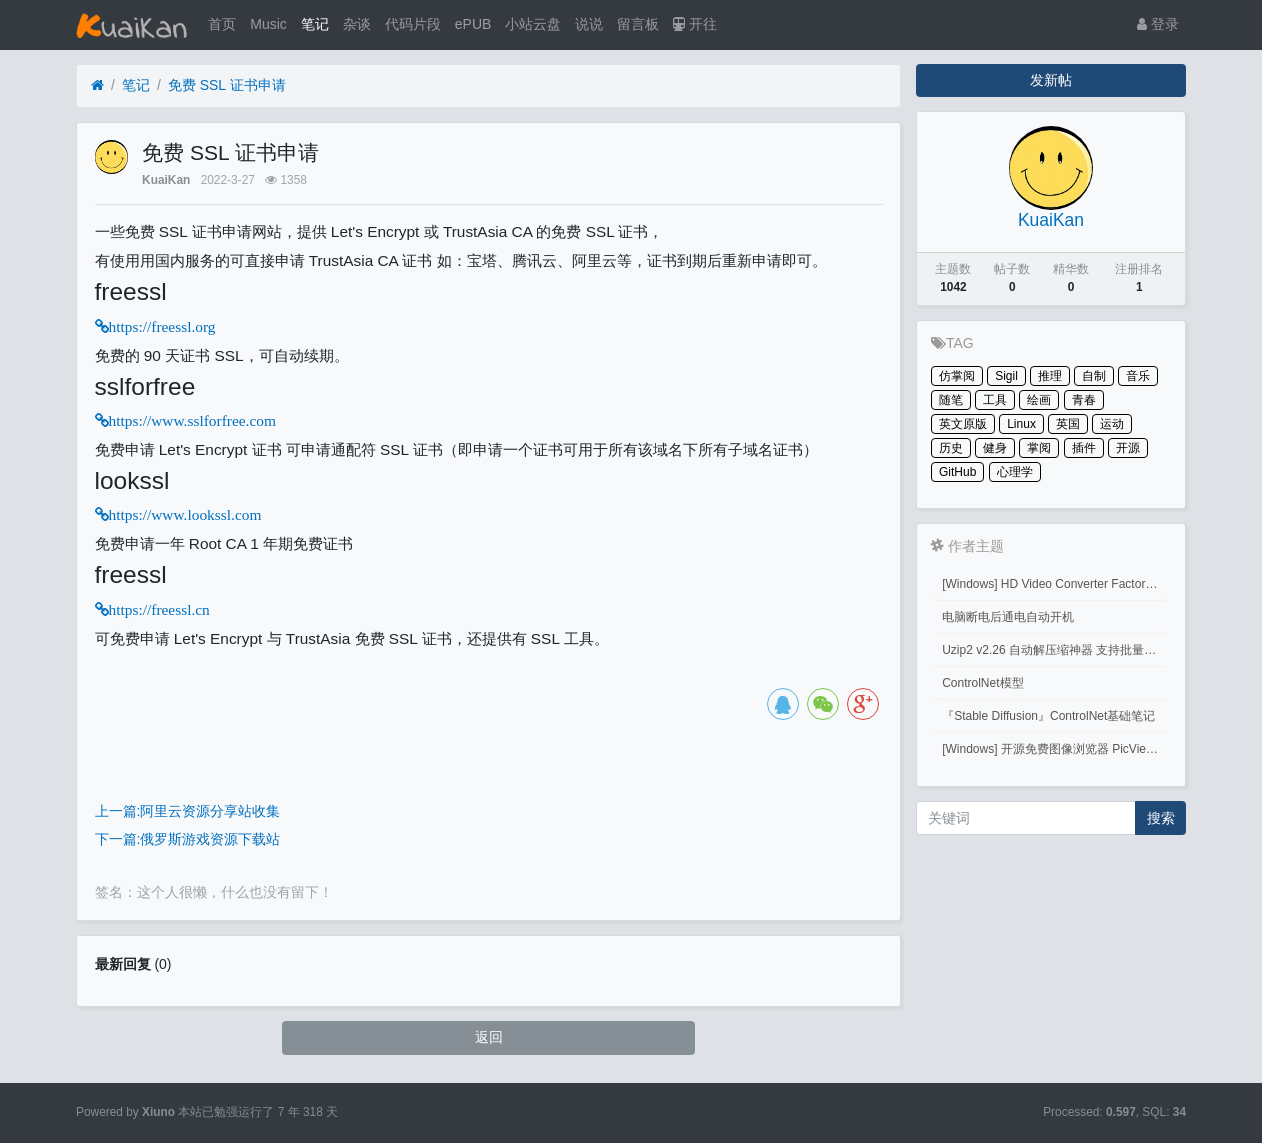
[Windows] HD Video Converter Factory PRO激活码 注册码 (1054, 584)
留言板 (638, 24)
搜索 (1161, 818)
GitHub (957, 472)
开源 (1128, 448)
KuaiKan (166, 180)
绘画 (1039, 400)
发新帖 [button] (1051, 80)
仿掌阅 (957, 376)
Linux (1021, 424)
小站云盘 (533, 24)
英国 (1068, 424)
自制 (1094, 376)
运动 (1112, 424)
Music (268, 24)
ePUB (473, 24)
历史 (951, 448)
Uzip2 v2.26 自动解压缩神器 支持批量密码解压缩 (1054, 650)
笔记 (315, 24)
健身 (995, 448)
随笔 (951, 400)
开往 (695, 24)
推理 (1050, 376)
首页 (222, 24)
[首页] (97, 85)
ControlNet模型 (982, 683)
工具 (995, 400)
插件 (1084, 448)
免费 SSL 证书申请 (227, 85)
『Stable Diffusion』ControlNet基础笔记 (1048, 716)
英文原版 (963, 424)
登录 (1158, 24)
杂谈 (357, 24)
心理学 (1015, 472)
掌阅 (1039, 448)
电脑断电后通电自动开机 (1008, 617)
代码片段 (413, 24)
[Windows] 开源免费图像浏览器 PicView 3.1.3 (1054, 749)
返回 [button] (489, 1037)
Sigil (1006, 376)
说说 (589, 24)
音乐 (1138, 376)
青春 (1084, 400)
